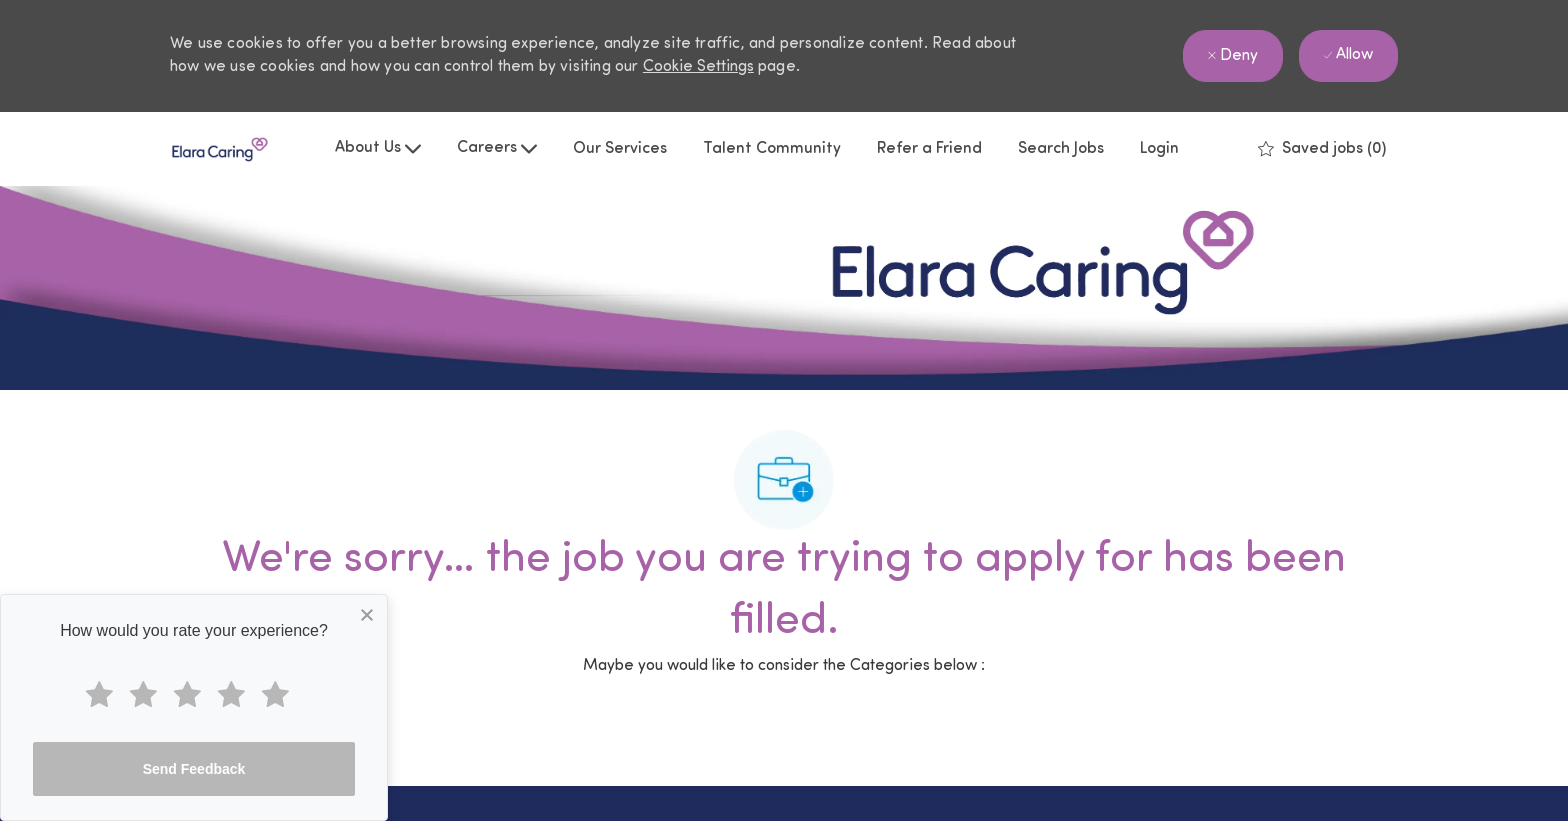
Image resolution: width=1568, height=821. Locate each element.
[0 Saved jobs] (1322, 149)
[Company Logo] (220, 149)
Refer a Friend (929, 149)
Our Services (620, 149)
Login (1159, 149)
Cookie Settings (698, 67)
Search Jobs (1061, 149)
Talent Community (772, 149)
